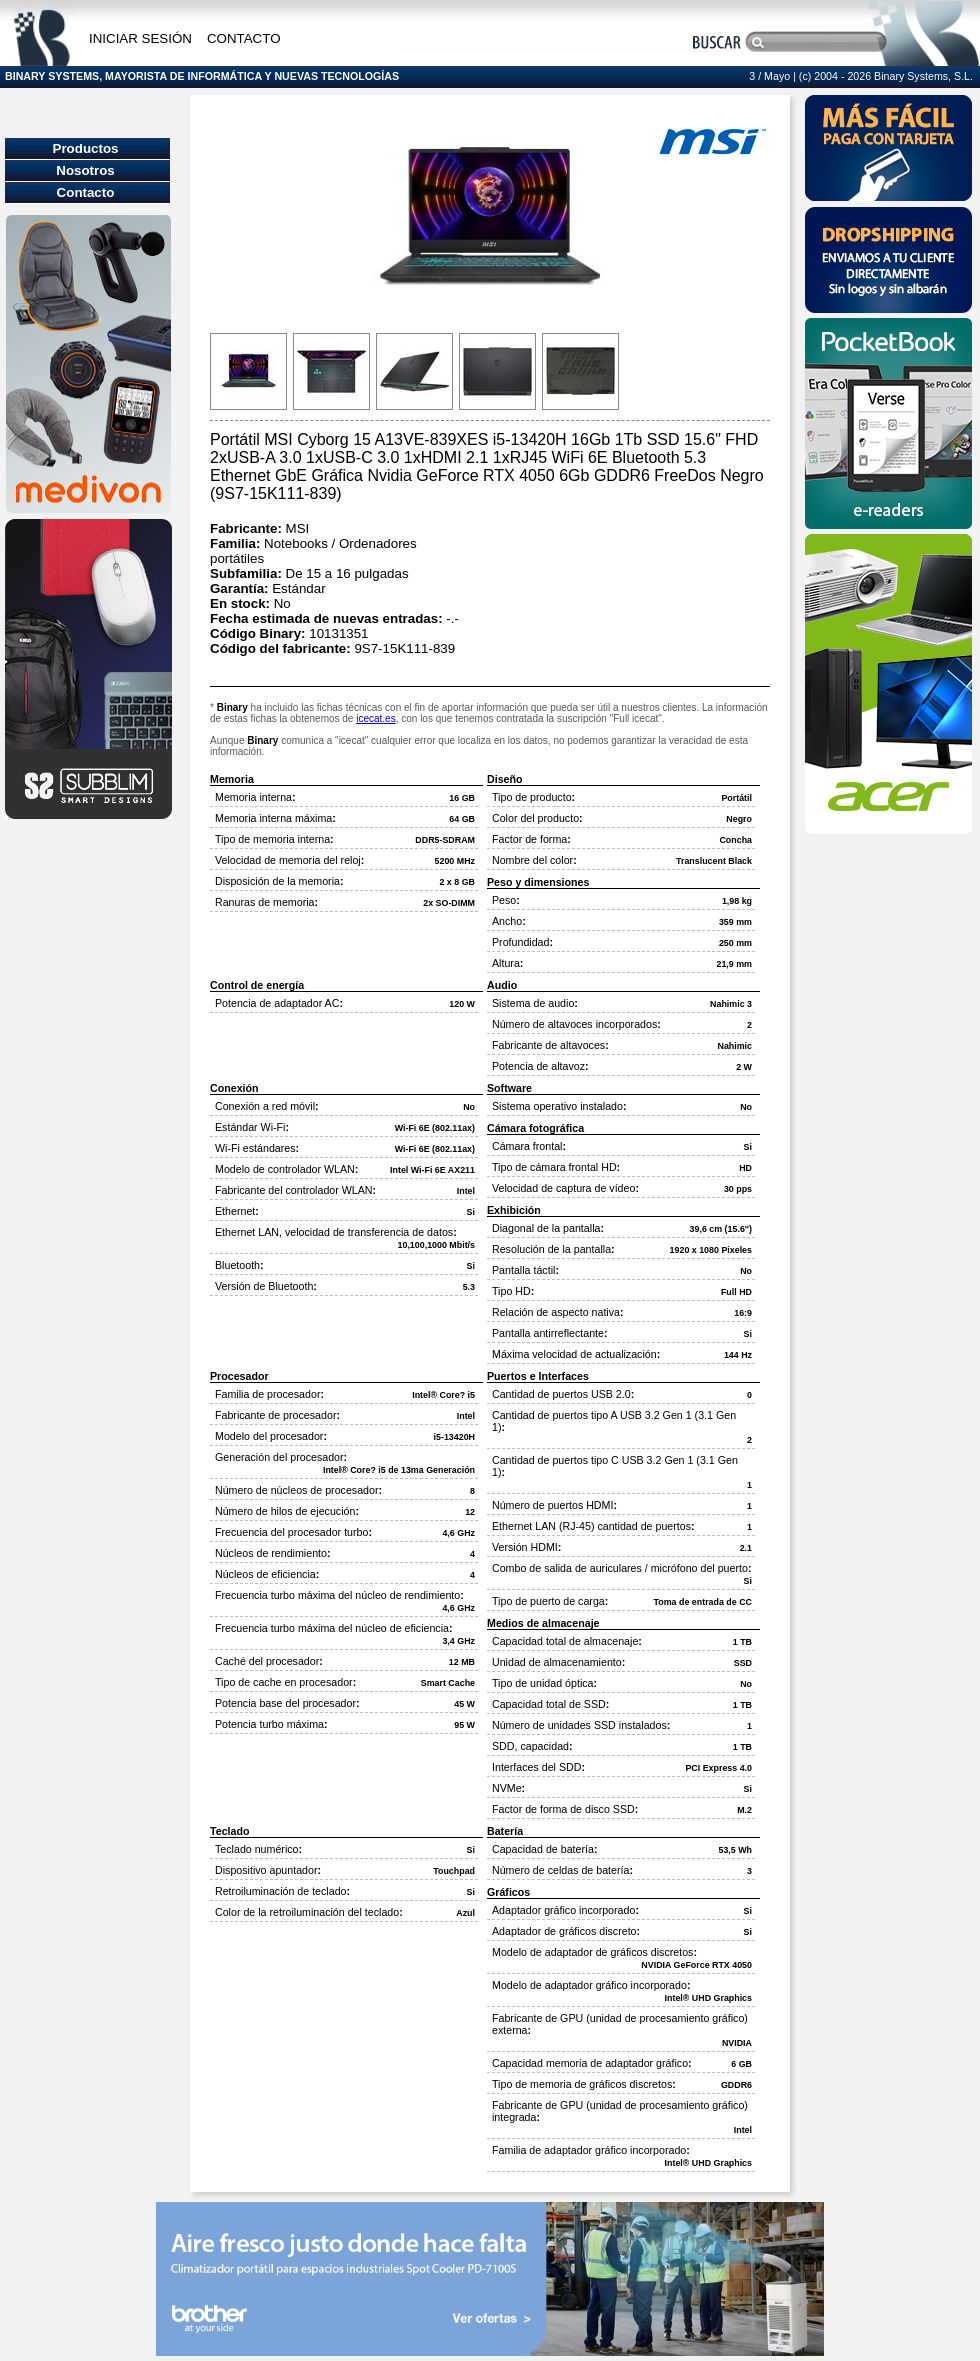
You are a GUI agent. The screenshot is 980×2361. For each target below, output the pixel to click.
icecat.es (375, 718)
